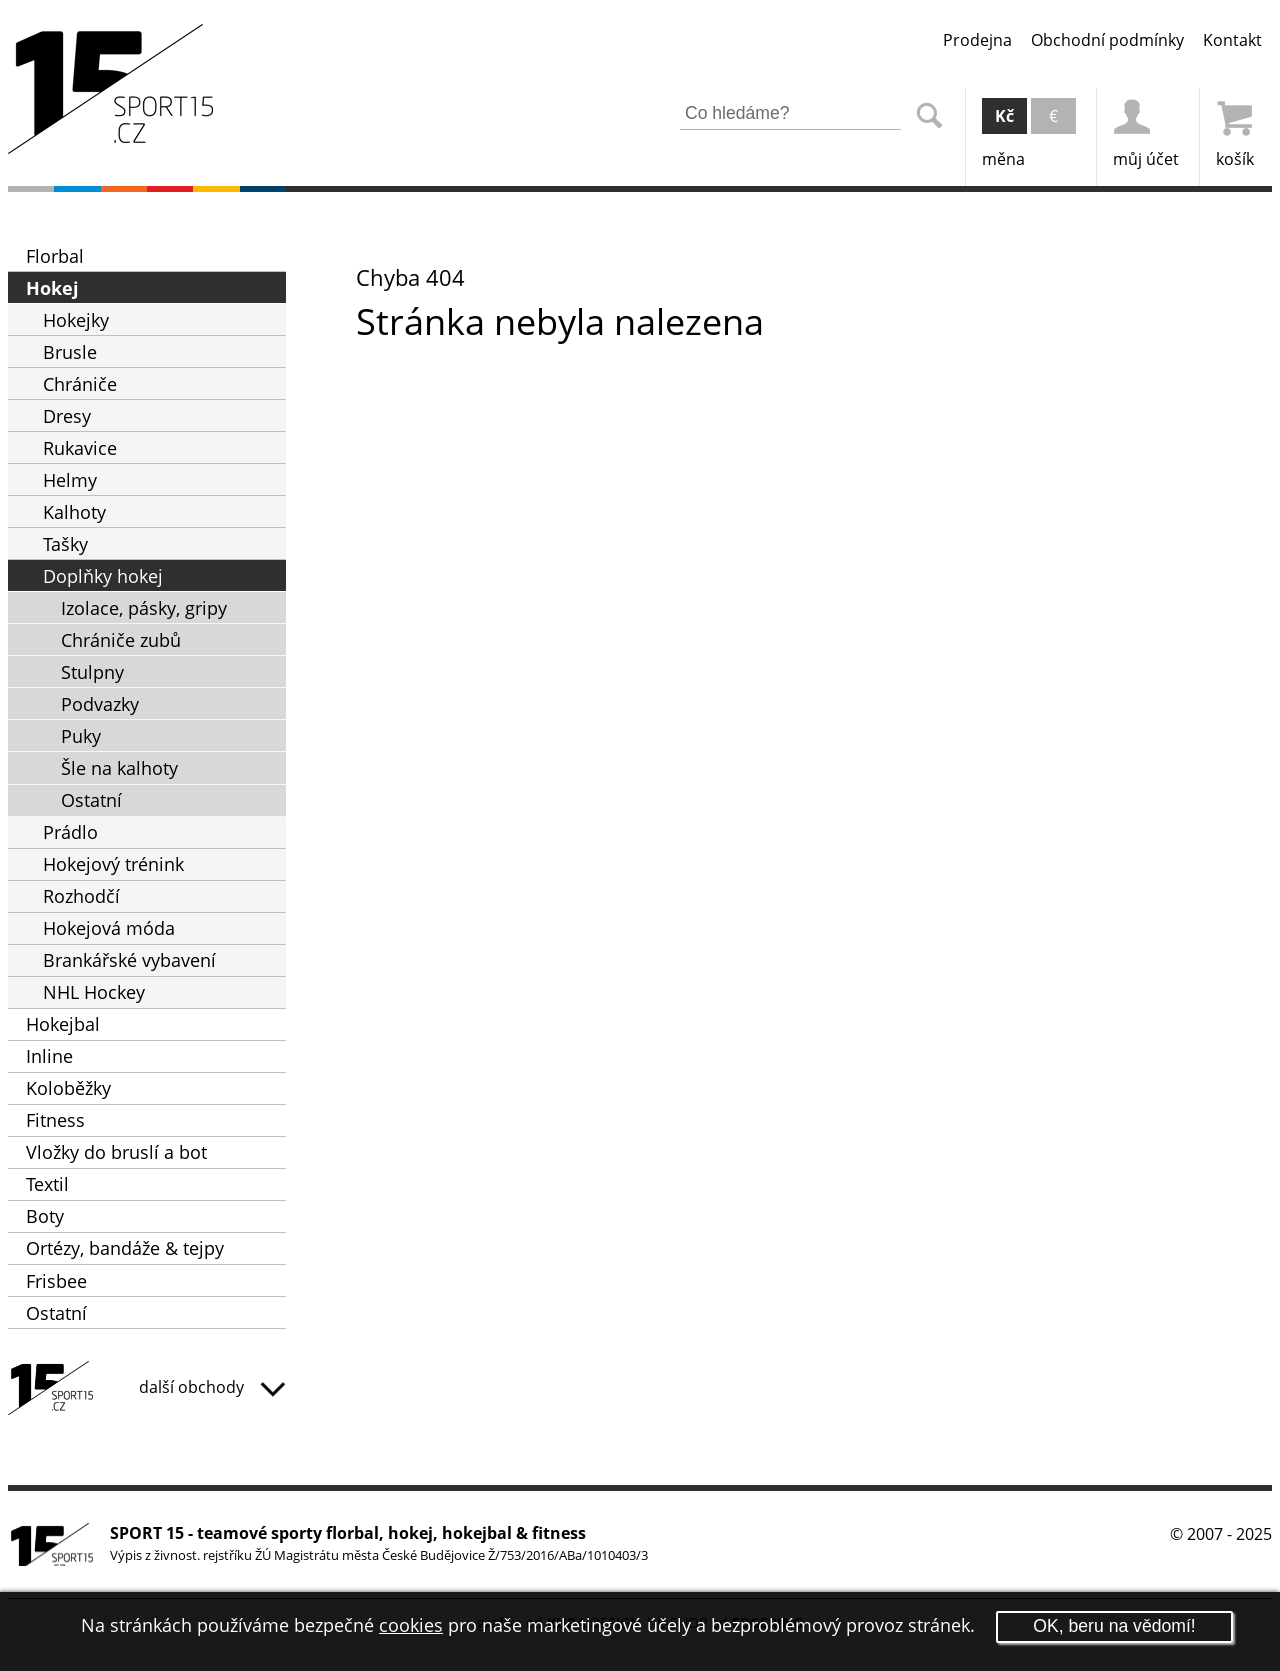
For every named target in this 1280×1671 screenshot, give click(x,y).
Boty (45, 1216)
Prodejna (977, 40)
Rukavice (80, 448)
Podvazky (100, 704)
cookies (411, 1625)
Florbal (55, 256)
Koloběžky (68, 1088)
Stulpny (92, 672)
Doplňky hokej (103, 576)
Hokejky (76, 320)
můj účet (1146, 129)
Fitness (55, 1120)
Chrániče (80, 384)
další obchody (212, 1387)
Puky (81, 736)
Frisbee (56, 1281)
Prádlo (70, 832)
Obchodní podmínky (1107, 40)
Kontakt (1232, 40)
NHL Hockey (94, 992)
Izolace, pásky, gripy (144, 608)
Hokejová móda (109, 928)
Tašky (65, 544)
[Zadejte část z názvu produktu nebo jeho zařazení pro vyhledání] (791, 114)
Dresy (67, 416)
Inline (49, 1056)
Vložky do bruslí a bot (116, 1152)
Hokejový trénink (113, 864)
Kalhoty (74, 512)
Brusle (70, 352)
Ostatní (91, 800)
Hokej (52, 288)
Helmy (70, 480)
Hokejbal (63, 1024)
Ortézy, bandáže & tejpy (125, 1248)
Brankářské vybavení (129, 960)
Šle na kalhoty (119, 768)
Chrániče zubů (121, 640)
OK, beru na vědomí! (1114, 1626)
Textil (47, 1184)
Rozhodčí (81, 896)
